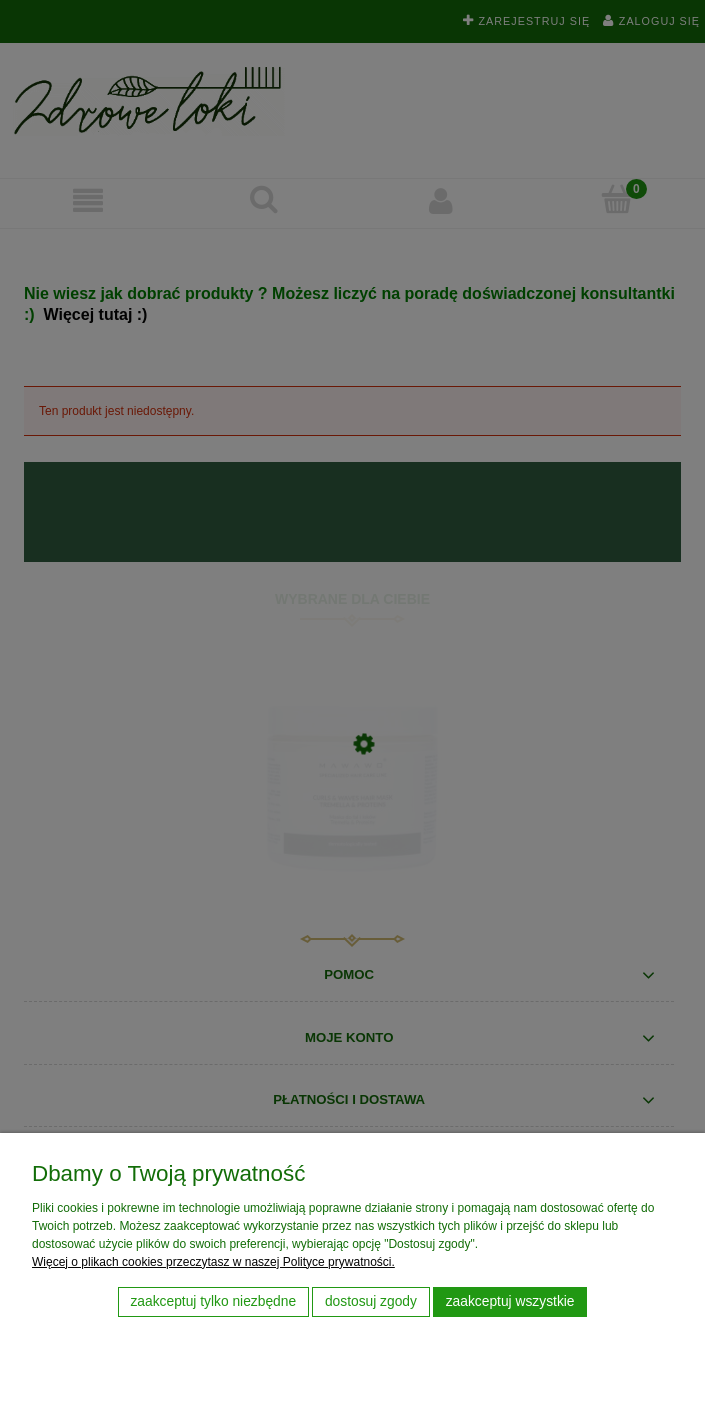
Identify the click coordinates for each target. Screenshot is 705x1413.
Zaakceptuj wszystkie (510, 1301)
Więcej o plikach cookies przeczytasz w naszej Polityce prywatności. (213, 1262)
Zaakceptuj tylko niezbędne (213, 1301)
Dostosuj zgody (371, 1301)
